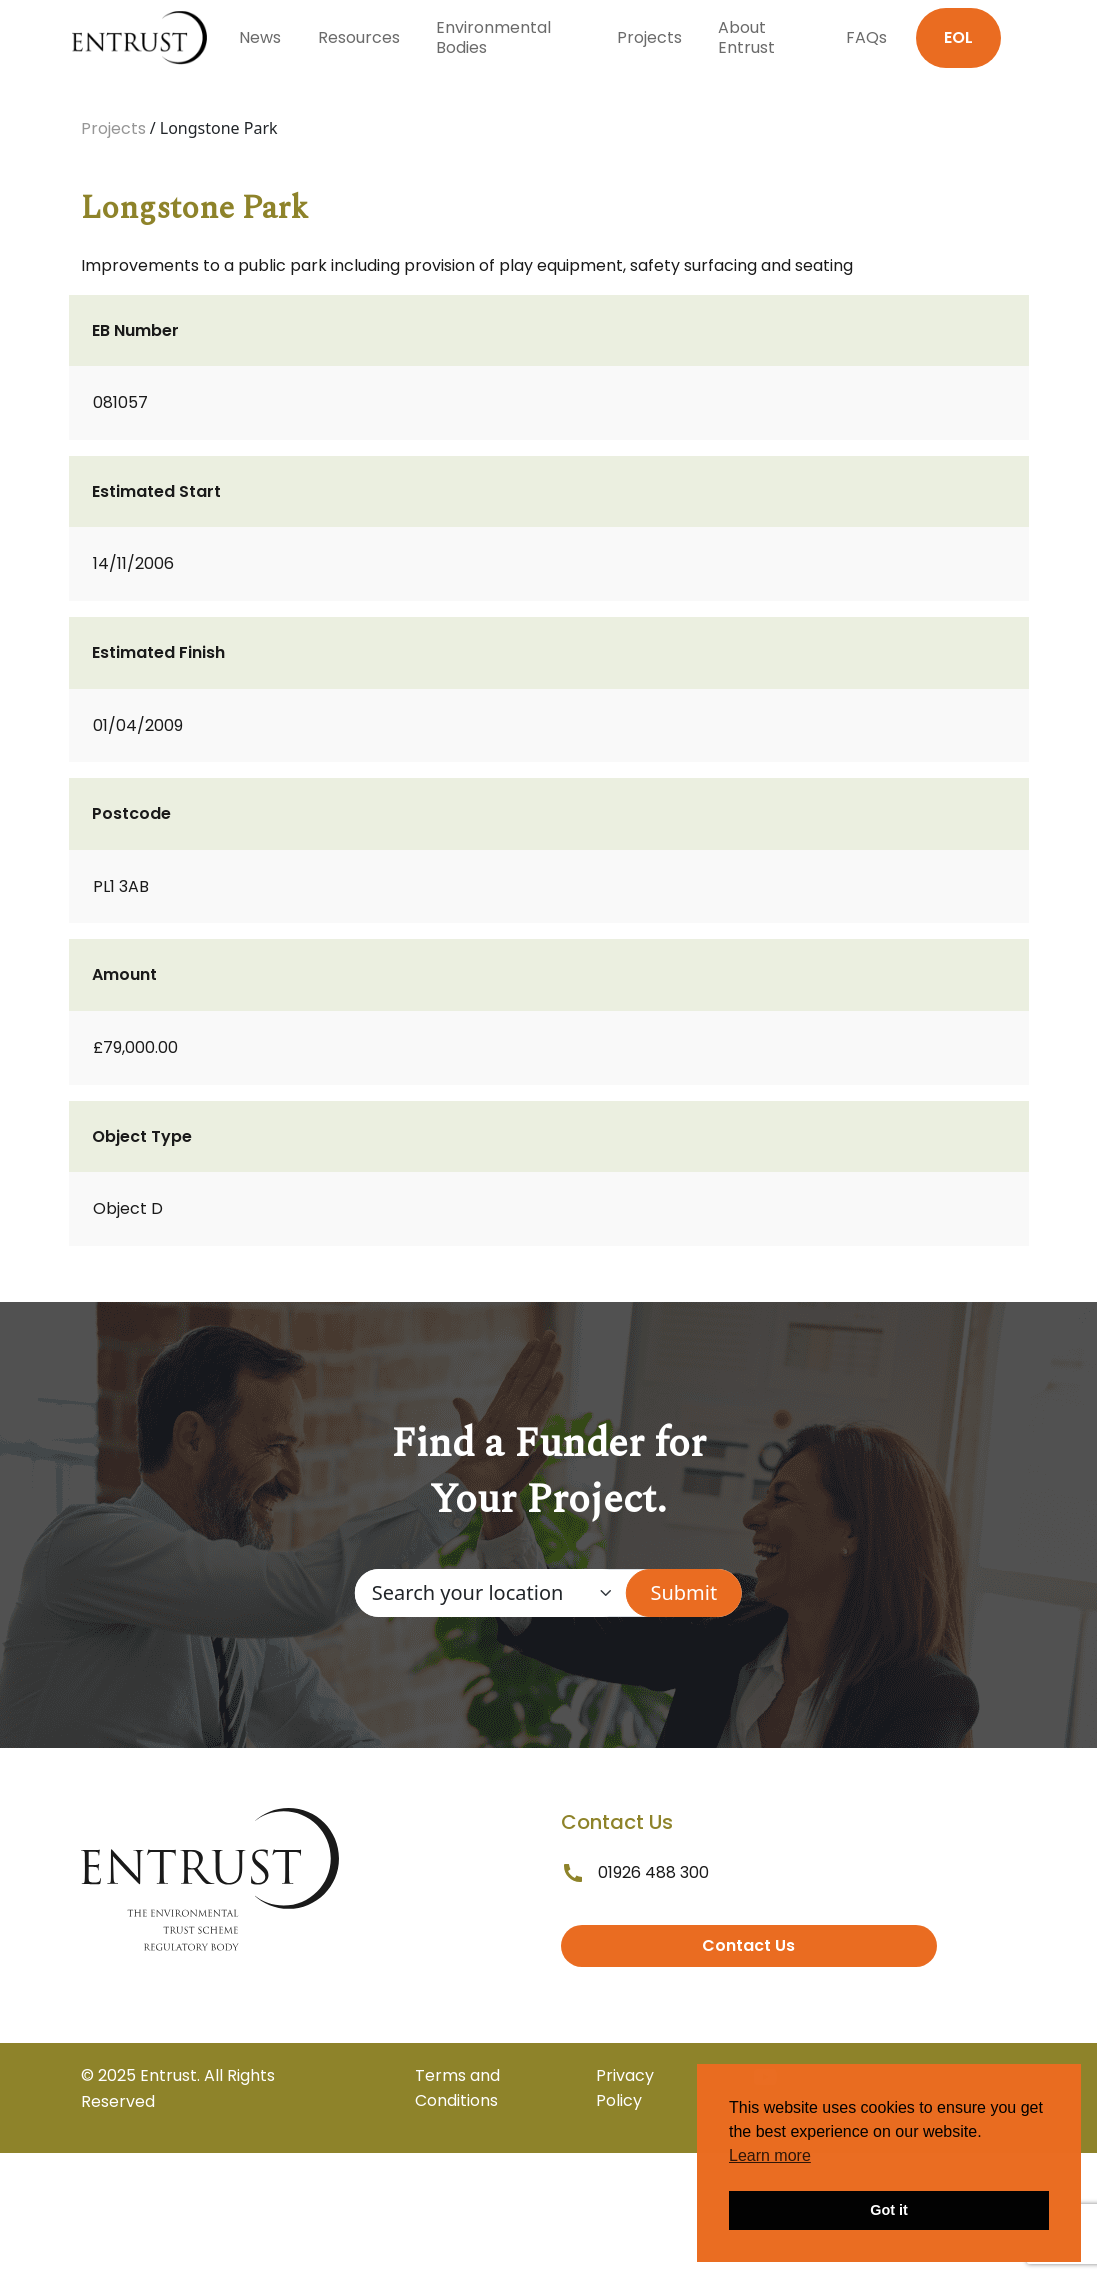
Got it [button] (889, 2210)
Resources (359, 37)
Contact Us (748, 1945)
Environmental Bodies (493, 37)
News (260, 37)
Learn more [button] (770, 2155)
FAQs (866, 37)
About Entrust (746, 37)
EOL (958, 37)
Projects (649, 37)
